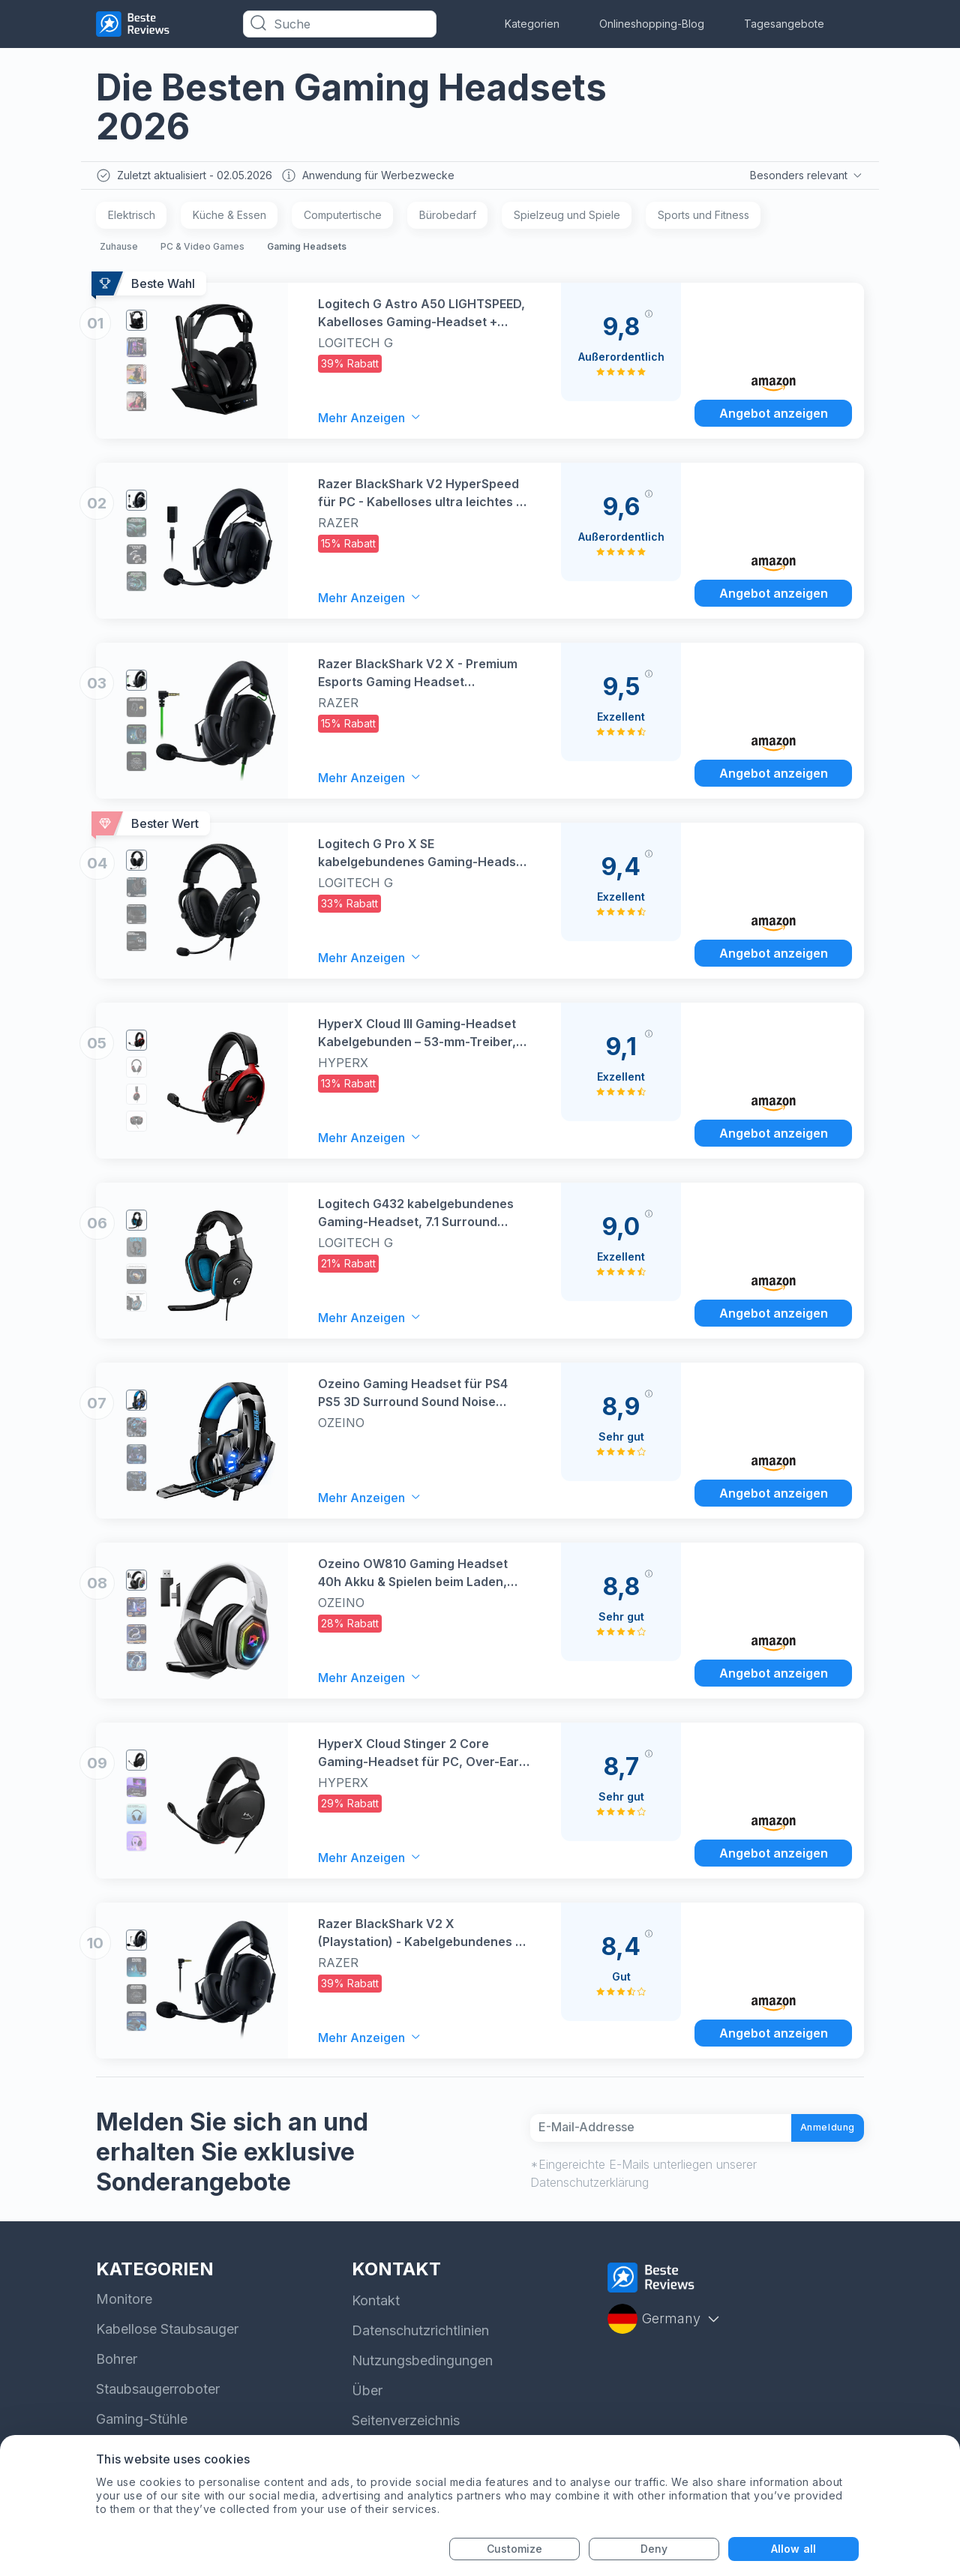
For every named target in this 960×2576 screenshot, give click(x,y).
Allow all (793, 2548)
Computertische (343, 218)
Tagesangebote (784, 23)
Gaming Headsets (306, 250)
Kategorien (532, 23)
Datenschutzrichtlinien (420, 2336)
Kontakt (376, 2306)
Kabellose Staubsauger (167, 2334)
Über (367, 2396)
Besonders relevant (805, 177)
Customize (515, 2548)
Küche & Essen (229, 218)
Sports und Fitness (703, 218)
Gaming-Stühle (142, 2424)
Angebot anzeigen (773, 415)
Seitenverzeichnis (406, 2426)
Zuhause (119, 250)
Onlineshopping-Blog (651, 23)
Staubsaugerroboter (158, 2394)
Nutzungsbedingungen (422, 2366)
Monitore (124, 2304)
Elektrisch (131, 218)
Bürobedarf (447, 218)
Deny (654, 2548)
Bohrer (116, 2364)
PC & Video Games (202, 250)
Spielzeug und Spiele (567, 218)
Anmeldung (813, 2132)
